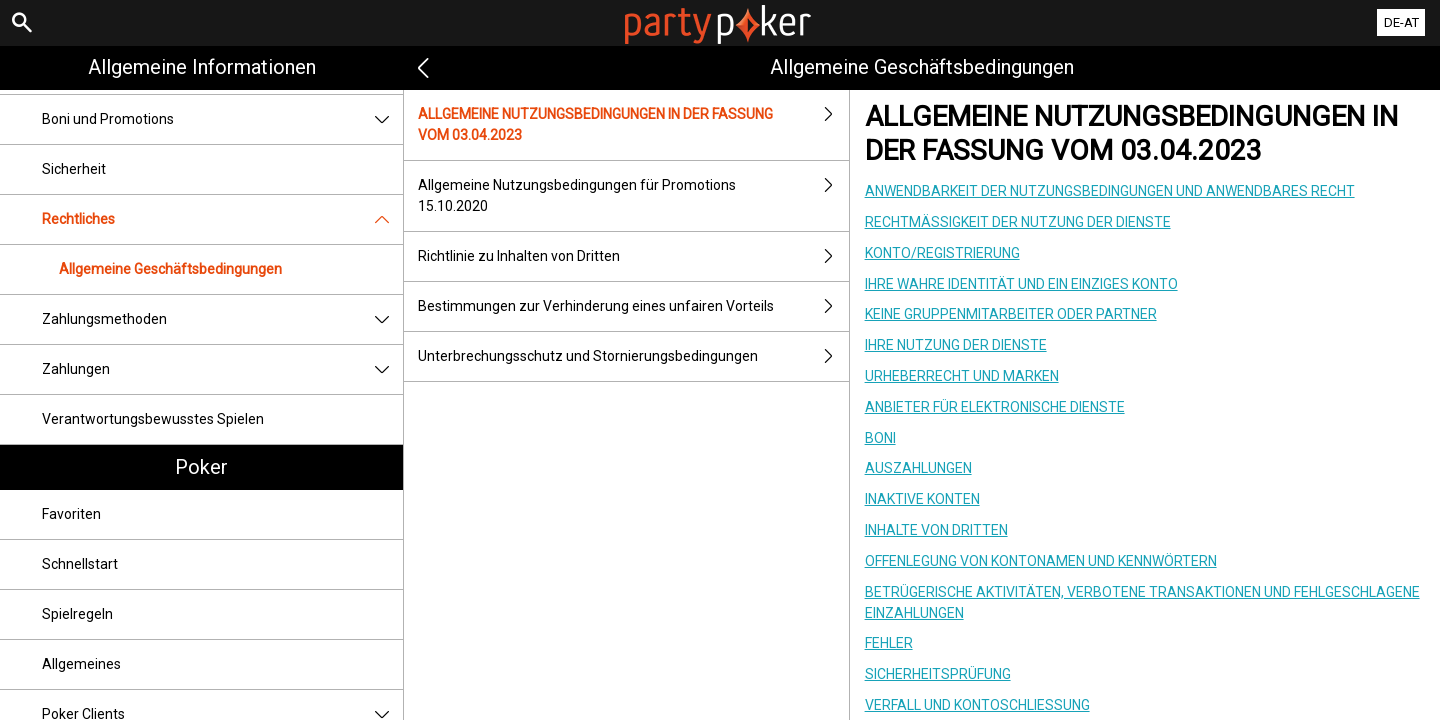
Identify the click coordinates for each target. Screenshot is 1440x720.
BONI (880, 438)
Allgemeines (81, 664)
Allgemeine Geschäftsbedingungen (170, 269)
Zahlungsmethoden (222, 319)
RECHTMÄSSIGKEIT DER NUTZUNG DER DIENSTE (1018, 222)
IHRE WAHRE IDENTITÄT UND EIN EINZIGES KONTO (1021, 284)
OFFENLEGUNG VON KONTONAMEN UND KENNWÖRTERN (1041, 561)
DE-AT (1401, 22)
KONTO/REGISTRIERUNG (942, 253)
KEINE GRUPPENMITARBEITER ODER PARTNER (1011, 314)
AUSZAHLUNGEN (918, 468)
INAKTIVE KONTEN (922, 499)
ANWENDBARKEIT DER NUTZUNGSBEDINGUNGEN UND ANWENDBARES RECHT (1110, 191)
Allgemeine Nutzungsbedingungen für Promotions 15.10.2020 (633, 196)
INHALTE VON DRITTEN (936, 530)
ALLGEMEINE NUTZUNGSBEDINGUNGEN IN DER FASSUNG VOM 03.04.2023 (633, 125)
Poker (201, 467)
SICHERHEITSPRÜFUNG (938, 674)
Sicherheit (74, 169)
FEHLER (889, 643)
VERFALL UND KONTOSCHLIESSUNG (977, 705)
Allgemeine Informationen (202, 67)
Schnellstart (80, 564)
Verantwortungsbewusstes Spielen (153, 419)
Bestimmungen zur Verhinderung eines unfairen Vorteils (633, 306)
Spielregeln (77, 614)
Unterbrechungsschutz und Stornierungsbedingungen (633, 356)
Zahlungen (222, 369)
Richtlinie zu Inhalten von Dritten (633, 256)
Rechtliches (222, 219)
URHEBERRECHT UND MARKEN (962, 376)
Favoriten (71, 514)
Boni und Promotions (222, 119)
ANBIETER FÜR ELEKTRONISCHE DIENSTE (995, 407)
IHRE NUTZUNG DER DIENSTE (956, 345)
